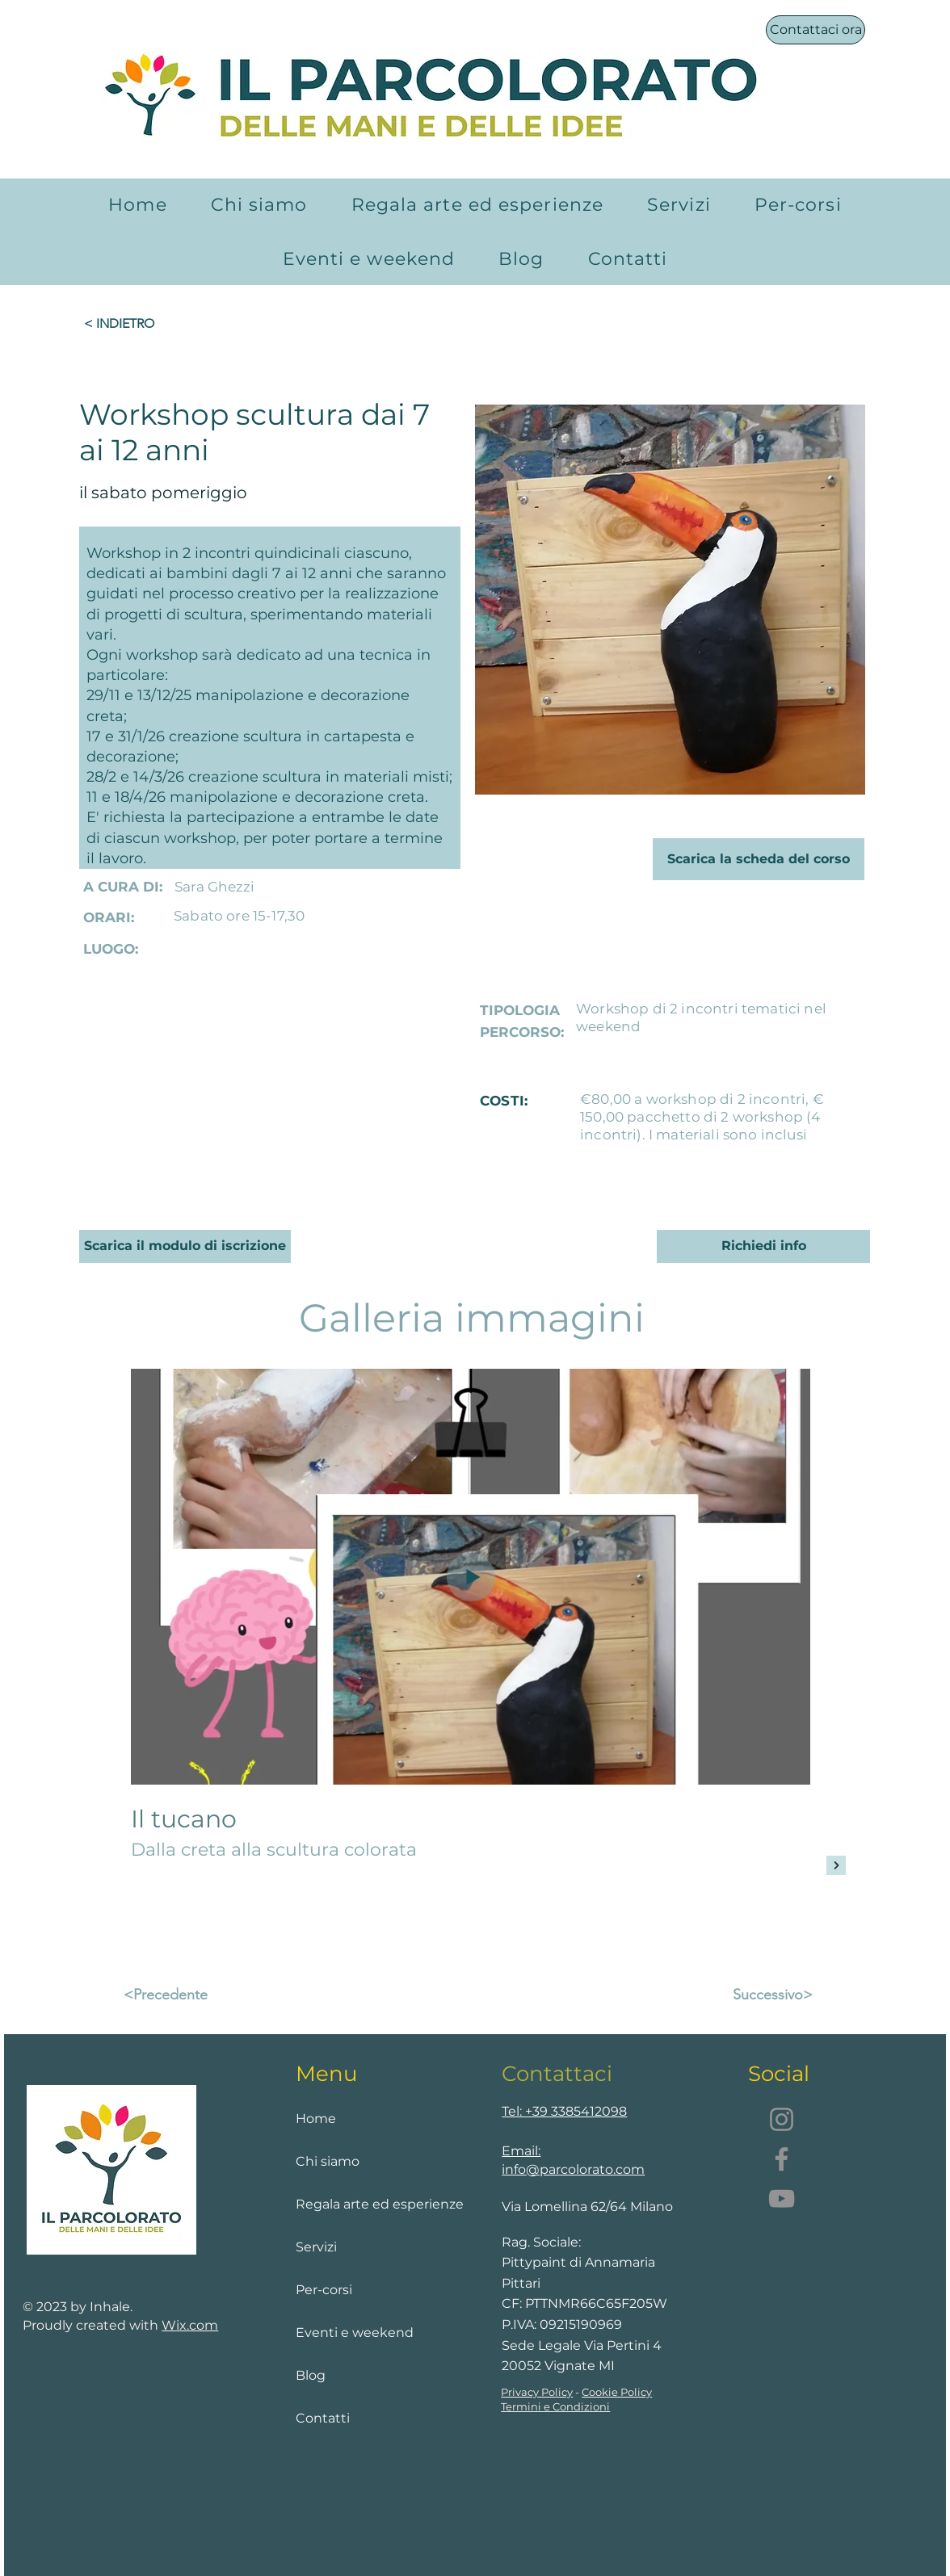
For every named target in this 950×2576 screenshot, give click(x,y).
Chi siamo (327, 2161)
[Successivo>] (758, 1995)
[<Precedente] (189, 1995)
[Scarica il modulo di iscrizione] (185, 1246)
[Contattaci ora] (815, 29)
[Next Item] (836, 1865)
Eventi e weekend (355, 2332)
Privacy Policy (537, 2391)
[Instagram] (781, 2119)
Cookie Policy (617, 2391)
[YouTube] (781, 2198)
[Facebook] (781, 2159)
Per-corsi (324, 2289)
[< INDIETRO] (119, 324)
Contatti (323, 2418)
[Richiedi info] (763, 1246)
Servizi (316, 2247)
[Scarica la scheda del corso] (758, 859)
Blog (311, 2375)
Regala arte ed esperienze (362, 2204)
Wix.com (190, 2325)
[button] (679, 205)
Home (316, 2118)
